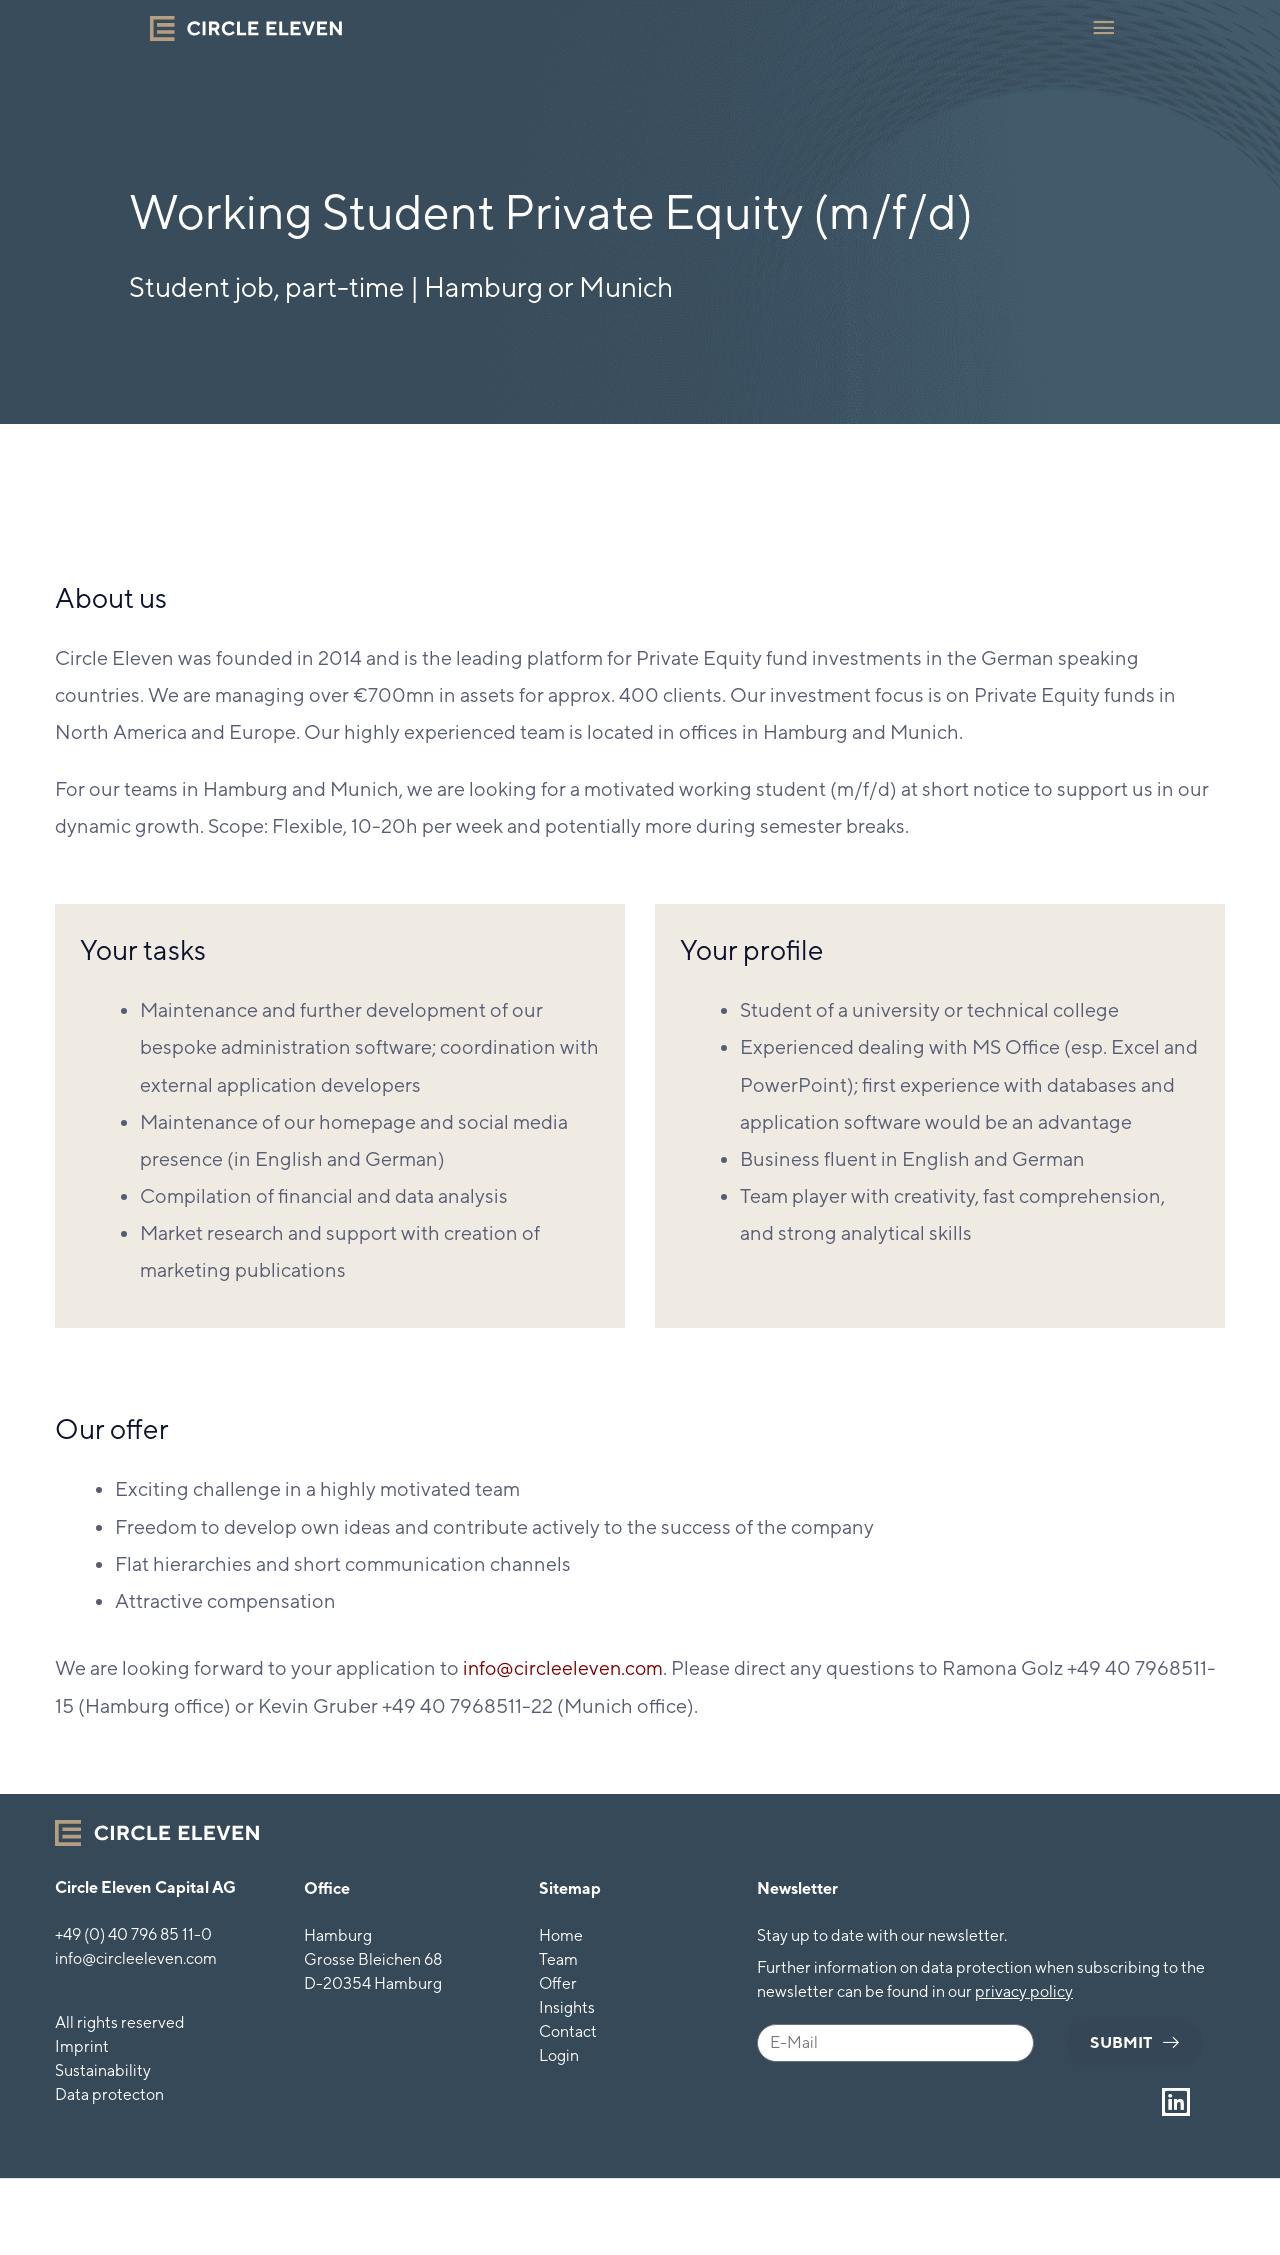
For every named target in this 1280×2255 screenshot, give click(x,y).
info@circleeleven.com (565, 1667)
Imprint (82, 2045)
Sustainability (103, 2069)
